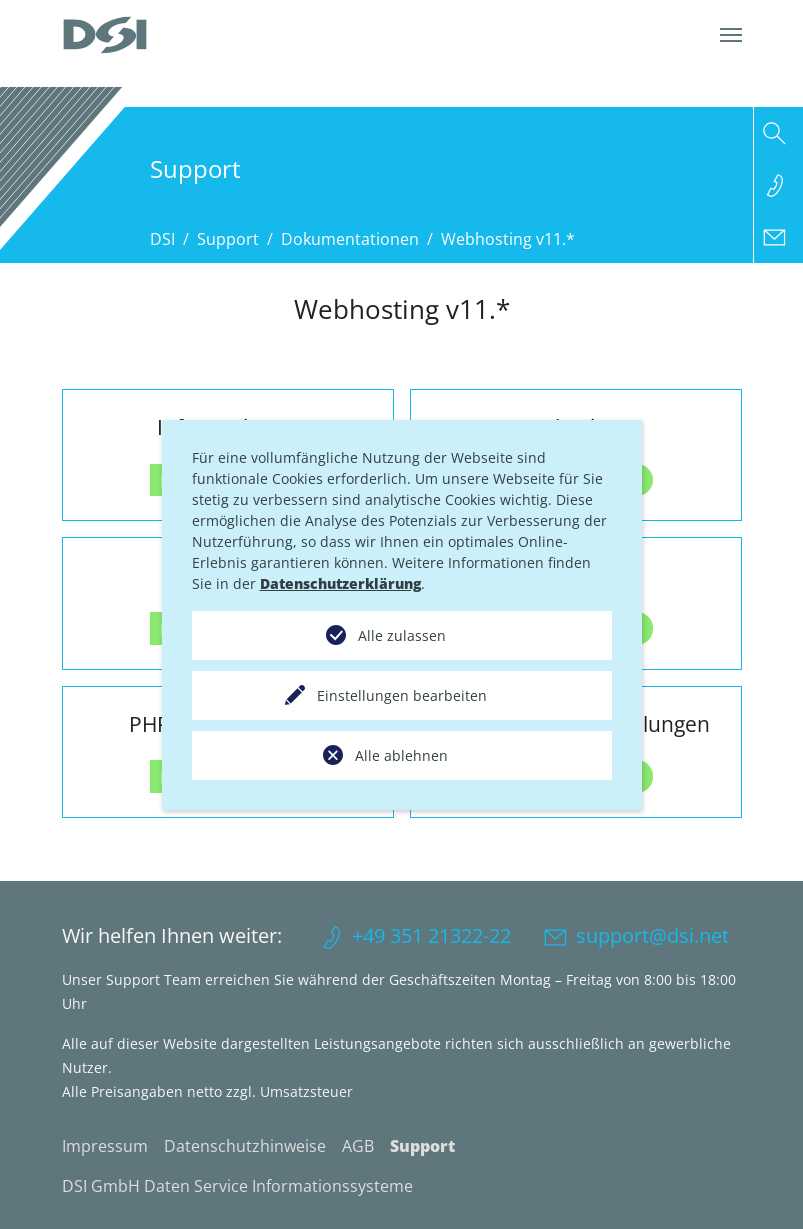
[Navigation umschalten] (731, 35)
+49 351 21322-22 (431, 935)
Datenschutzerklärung (340, 583)
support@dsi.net (652, 935)
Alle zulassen (402, 635)
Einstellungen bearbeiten (402, 695)
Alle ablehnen (401, 755)
